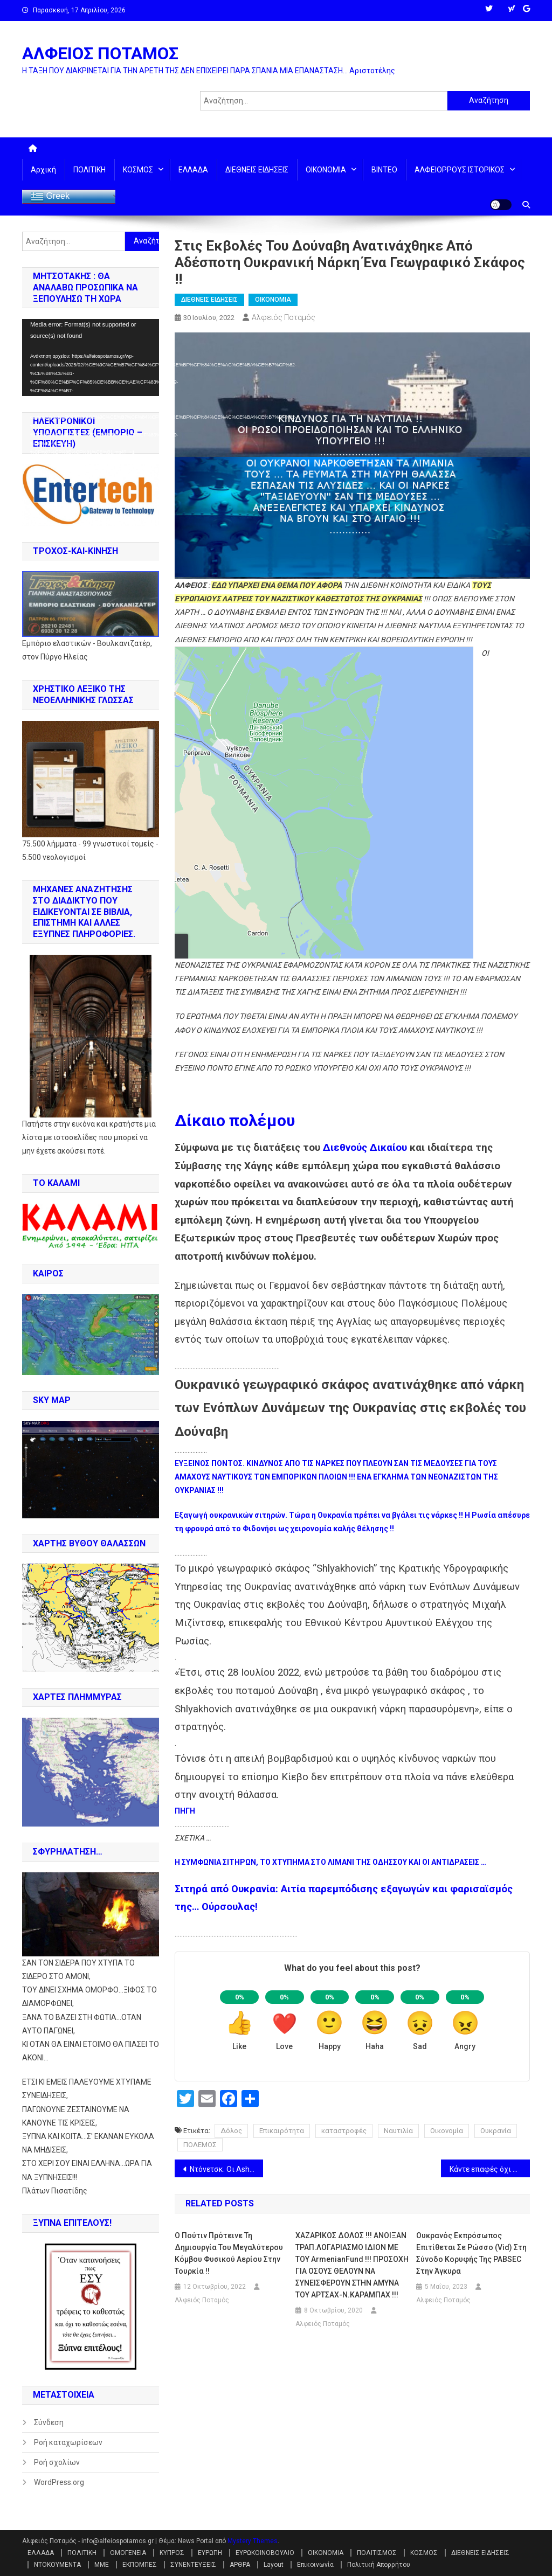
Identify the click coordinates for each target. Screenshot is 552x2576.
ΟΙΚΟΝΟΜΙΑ (326, 169)
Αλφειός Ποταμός (283, 317)
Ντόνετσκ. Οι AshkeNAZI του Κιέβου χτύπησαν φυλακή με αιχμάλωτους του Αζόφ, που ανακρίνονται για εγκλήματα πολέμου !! (227, 2169)
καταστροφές (344, 2131)
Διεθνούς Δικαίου (365, 1148)
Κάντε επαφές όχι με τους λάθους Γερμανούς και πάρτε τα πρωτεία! (490, 2169)
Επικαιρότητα (281, 2131)
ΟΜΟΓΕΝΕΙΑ (128, 2553)
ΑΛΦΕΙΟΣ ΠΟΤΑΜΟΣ (100, 53)
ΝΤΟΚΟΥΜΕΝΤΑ (57, 2564)
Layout (274, 2564)
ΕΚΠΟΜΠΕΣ (139, 2564)
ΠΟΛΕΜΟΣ (200, 2145)
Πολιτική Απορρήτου (378, 2564)
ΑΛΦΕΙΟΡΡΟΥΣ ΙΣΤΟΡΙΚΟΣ (460, 169)
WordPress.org (59, 2482)
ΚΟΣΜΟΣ (138, 169)
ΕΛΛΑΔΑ (193, 169)
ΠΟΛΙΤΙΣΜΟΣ (377, 2553)
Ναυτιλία (398, 2131)
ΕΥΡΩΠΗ (210, 2553)
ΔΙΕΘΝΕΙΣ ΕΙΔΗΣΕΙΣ (256, 169)
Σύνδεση (49, 2422)
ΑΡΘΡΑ (240, 2564)
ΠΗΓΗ (185, 1811)
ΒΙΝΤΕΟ (384, 169)
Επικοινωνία (315, 2564)
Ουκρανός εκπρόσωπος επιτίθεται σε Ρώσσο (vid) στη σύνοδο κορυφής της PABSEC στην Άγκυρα (471, 2253)
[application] (90, 357)
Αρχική (43, 169)
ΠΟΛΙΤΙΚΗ (89, 169)
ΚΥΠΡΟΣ (172, 2553)
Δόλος (231, 2131)
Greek (50, 196)
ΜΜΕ (101, 2564)
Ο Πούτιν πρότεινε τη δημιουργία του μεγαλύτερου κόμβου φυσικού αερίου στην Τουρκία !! (229, 2253)
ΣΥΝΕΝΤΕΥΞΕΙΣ (193, 2564)
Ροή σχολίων (57, 2462)
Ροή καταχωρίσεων (68, 2442)
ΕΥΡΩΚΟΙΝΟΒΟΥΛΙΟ (265, 2553)
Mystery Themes (252, 2541)
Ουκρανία (495, 2131)
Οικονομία (446, 2131)
